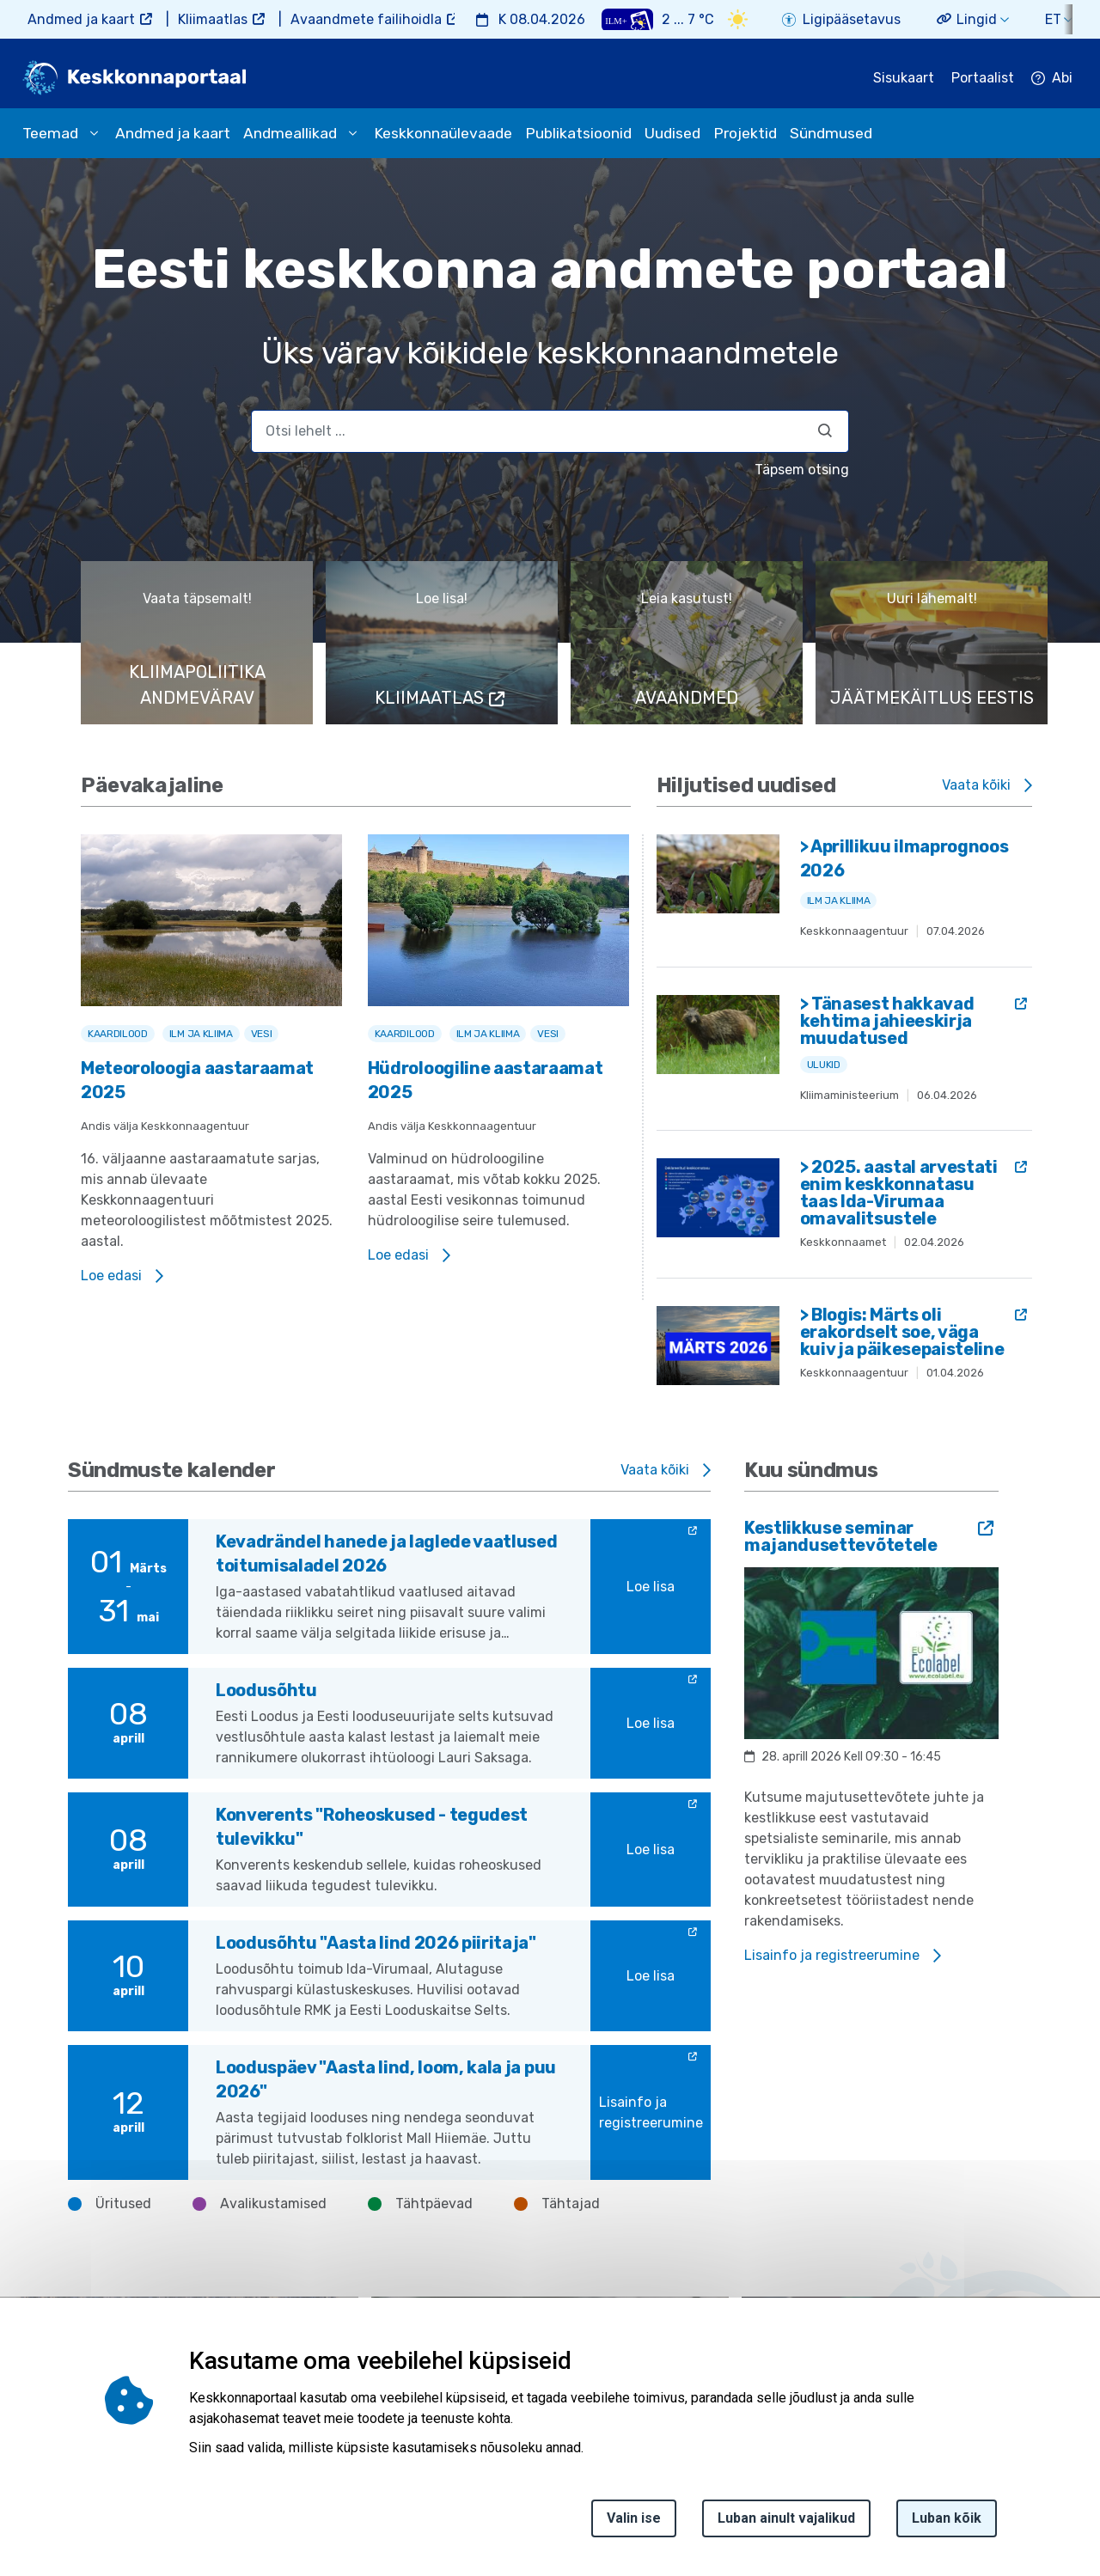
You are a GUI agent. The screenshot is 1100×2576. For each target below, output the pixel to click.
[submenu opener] (93, 133)
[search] (550, 431)
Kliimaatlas (213, 19)
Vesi (261, 1034)
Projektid (745, 133)
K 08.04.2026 (541, 19)
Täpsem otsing (802, 469)
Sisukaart (903, 78)
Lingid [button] (976, 19)
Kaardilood (118, 1034)
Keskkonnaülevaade (443, 133)
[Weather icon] (738, 19)
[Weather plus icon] (627, 19)
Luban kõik (946, 2518)
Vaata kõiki (976, 785)
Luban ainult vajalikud (786, 2518)
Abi (1062, 78)
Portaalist (982, 78)
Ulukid (823, 1065)
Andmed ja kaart (81, 19)
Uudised (672, 133)
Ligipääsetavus (852, 19)
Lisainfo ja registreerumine (651, 2112)
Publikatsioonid (578, 133)
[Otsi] (825, 430)
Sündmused (831, 133)
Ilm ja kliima (201, 1034)
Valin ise (634, 2518)
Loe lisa (650, 1586)
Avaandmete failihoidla (366, 19)
